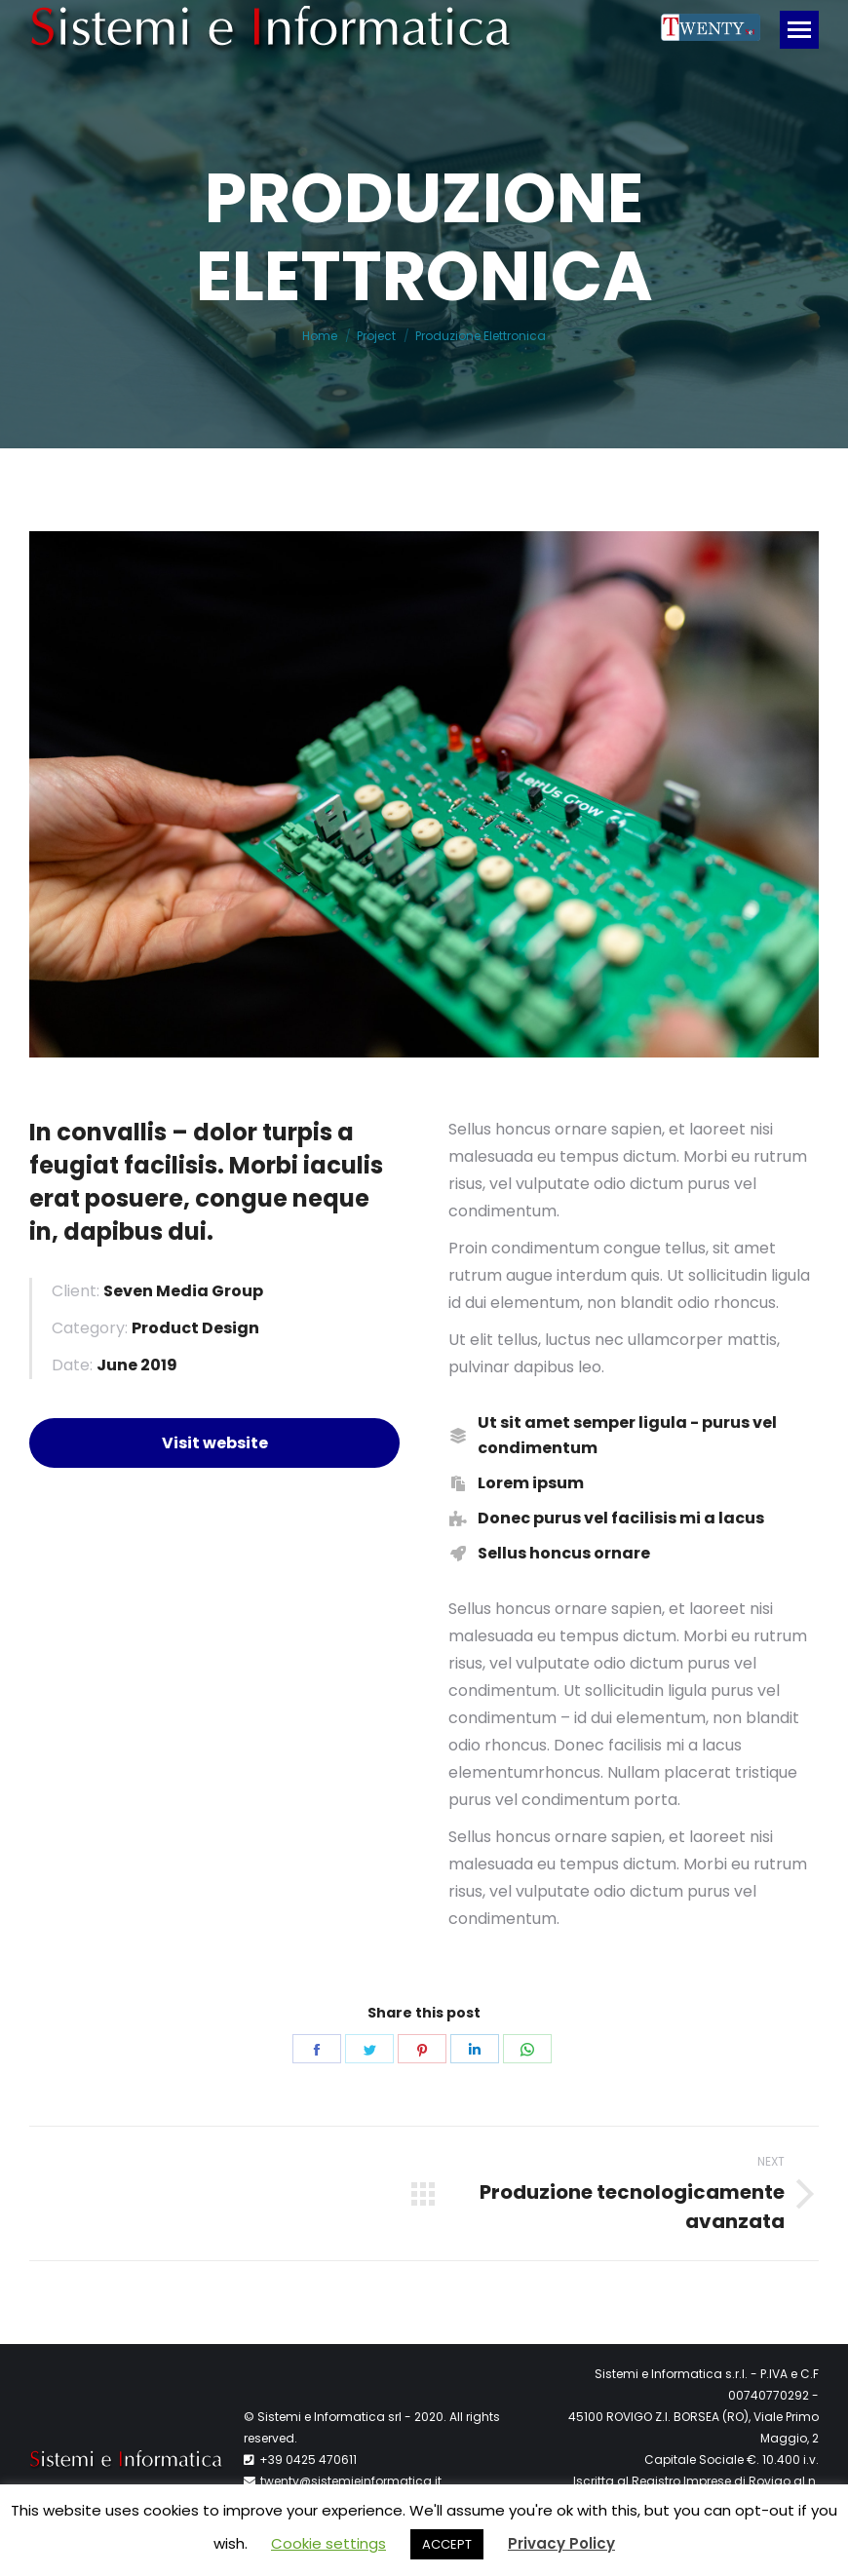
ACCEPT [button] (447, 2544)
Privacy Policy (561, 2543)
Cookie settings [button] (328, 2543)
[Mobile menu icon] (799, 30)
